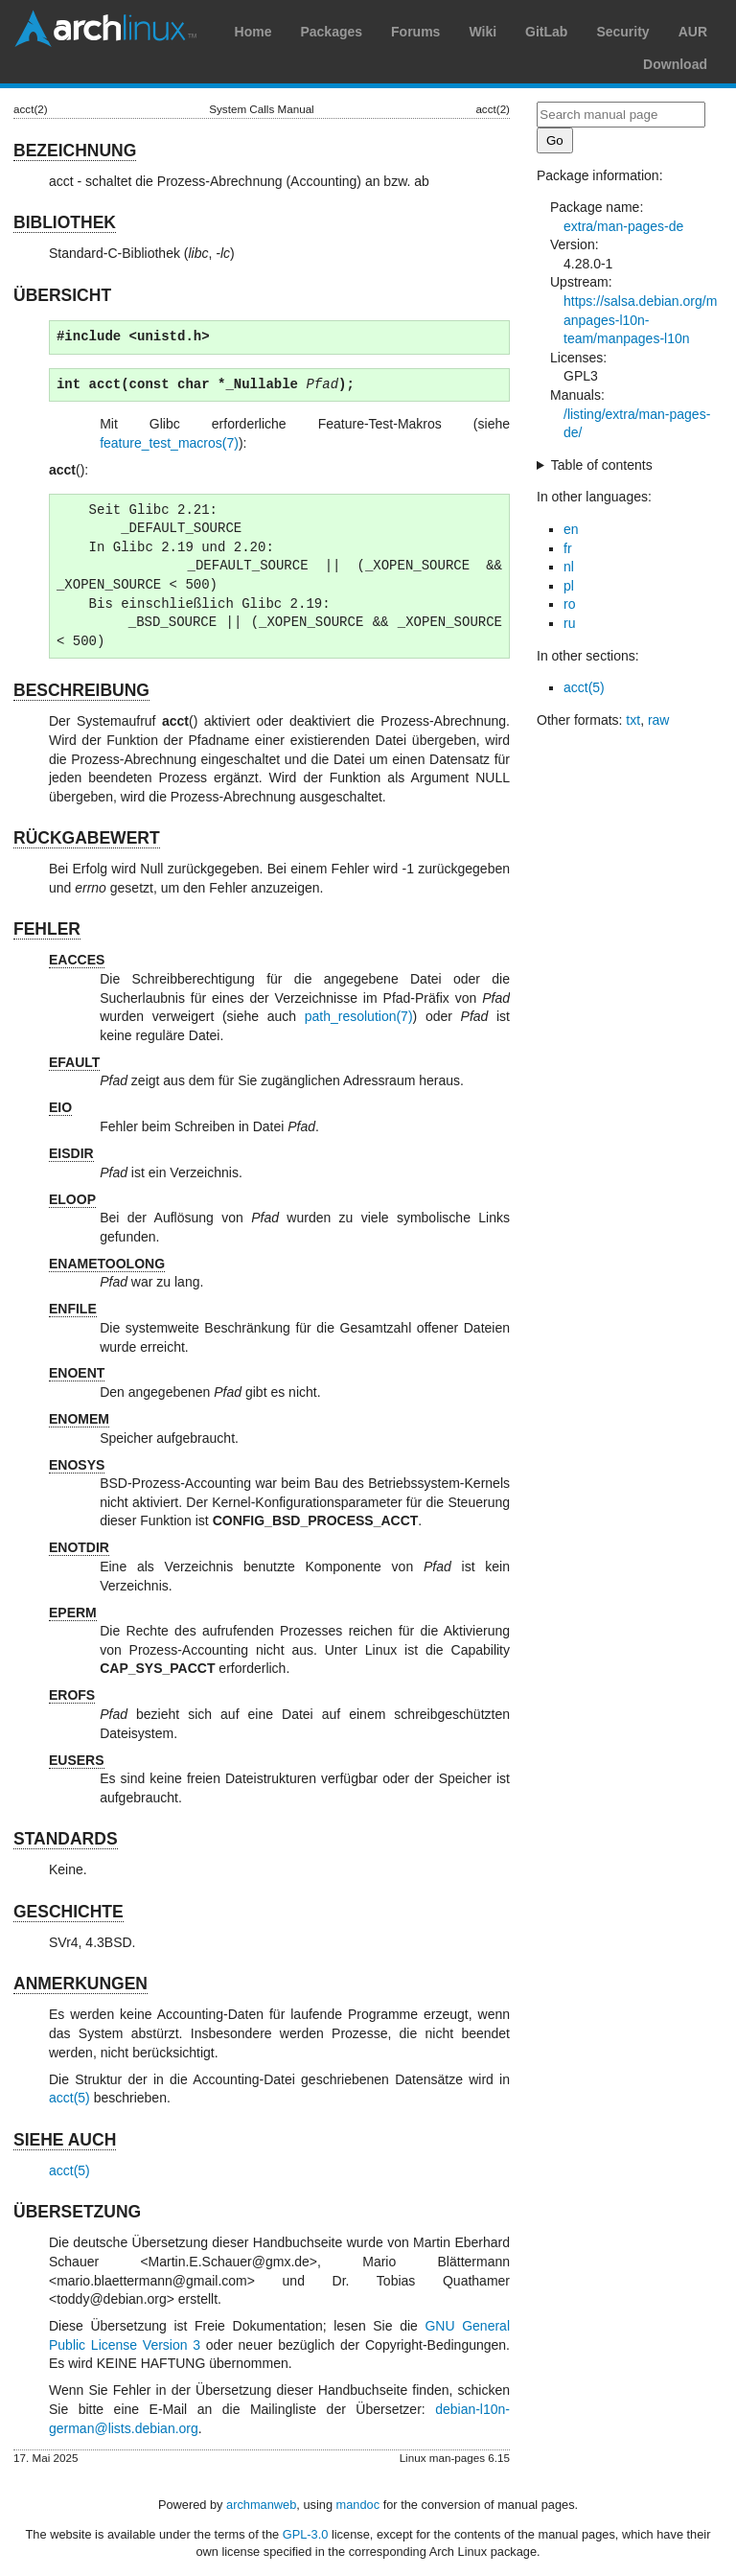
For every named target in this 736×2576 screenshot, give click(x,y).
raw (659, 720)
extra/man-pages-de (623, 226)
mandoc (358, 2504)
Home (253, 31)
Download (675, 64)
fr (568, 548)
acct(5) (69, 2097)
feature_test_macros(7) (169, 443)
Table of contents (602, 465)
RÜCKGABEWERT (86, 837)
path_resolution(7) (359, 1016)
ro (569, 604)
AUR (692, 31)
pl (569, 585)
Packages (331, 31)
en (571, 529)
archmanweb (261, 2504)
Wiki (482, 31)
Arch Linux (105, 29)
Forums (415, 31)
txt (633, 720)
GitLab (546, 31)
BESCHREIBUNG (81, 690)
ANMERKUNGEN (80, 1983)
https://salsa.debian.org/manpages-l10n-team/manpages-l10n (640, 319)
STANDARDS (65, 1838)
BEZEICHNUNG (74, 150)
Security (622, 31)
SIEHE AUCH (64, 2139)
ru (569, 623)
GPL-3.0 (306, 2534)
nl (569, 566)
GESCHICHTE (68, 1911)
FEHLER (46, 929)
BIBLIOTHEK (64, 222)
